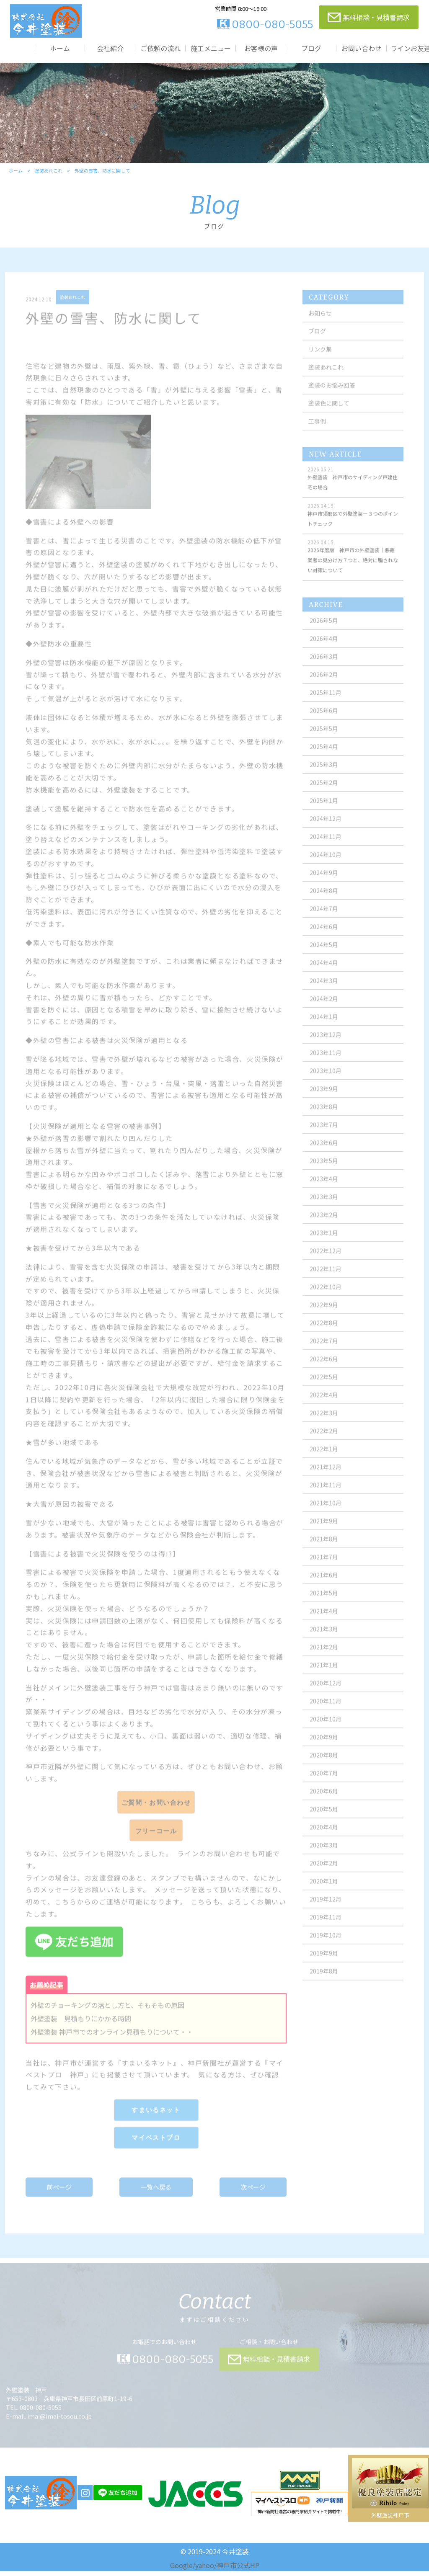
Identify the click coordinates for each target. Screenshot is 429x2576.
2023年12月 (327, 1046)
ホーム (60, 48)
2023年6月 (325, 1154)
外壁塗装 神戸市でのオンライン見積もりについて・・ (112, 2043)
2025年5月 (325, 740)
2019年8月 (325, 1983)
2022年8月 (325, 1335)
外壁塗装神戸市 (390, 2520)
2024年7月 (325, 920)
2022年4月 (325, 1407)
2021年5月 (325, 1605)
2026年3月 (325, 668)
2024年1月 (325, 1028)
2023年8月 (325, 1118)
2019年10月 (327, 1947)
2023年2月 (325, 1226)
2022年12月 (327, 1262)
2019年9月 (325, 1965)
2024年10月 (327, 866)
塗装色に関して (330, 415)
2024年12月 (327, 830)
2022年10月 (327, 1298)
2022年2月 (325, 1443)
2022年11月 (327, 1280)
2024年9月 (325, 884)
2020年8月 (325, 1767)
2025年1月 (325, 812)
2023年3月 (325, 1208)
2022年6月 (325, 1371)
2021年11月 (327, 1497)
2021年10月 (327, 1515)
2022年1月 (325, 1461)
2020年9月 (325, 1749)
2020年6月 (325, 1803)
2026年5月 (325, 632)
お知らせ (321, 325)
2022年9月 (325, 1316)
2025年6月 (325, 722)
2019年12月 (327, 1911)
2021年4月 (325, 1623)
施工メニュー (211, 48)
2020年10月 (327, 1731)
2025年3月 (325, 776)
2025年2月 (325, 794)
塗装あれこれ (48, 175)
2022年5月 (325, 1389)
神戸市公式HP (238, 2570)
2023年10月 (327, 1082)
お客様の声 (261, 48)
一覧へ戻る (156, 2198)
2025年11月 (327, 704)
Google (181, 2570)
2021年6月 (325, 1587)
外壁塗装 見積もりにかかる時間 (81, 2030)
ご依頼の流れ (160, 48)
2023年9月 (325, 1100)
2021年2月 (325, 1659)
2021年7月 (325, 1569)
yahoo (204, 2570)
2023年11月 (327, 1064)
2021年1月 (325, 1677)
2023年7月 (325, 1136)
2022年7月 (325, 1353)
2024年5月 (325, 956)
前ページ (59, 2198)
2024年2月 (325, 1010)
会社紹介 (110, 48)
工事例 (319, 433)
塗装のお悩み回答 (333, 397)
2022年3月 (325, 1425)
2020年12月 (327, 1695)
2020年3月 (325, 1857)
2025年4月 (325, 758)
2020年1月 (325, 1893)
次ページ (253, 2198)
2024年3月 (325, 992)
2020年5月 (325, 1821)
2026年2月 (325, 686)
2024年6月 (325, 938)
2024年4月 (325, 974)
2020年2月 (325, 1875)
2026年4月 (325, 650)
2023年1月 (325, 1244)
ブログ (311, 48)
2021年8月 (325, 1551)
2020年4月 (325, 1839)
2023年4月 (325, 1190)
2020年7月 (325, 1785)
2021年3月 (325, 1641)
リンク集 (321, 361)
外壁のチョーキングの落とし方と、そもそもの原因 (108, 2016)
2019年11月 (327, 1929)
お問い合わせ (361, 48)
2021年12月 (327, 1479)
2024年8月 (325, 902)
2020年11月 (327, 1713)
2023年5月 (325, 1172)
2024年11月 (327, 848)
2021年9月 (325, 1533)
